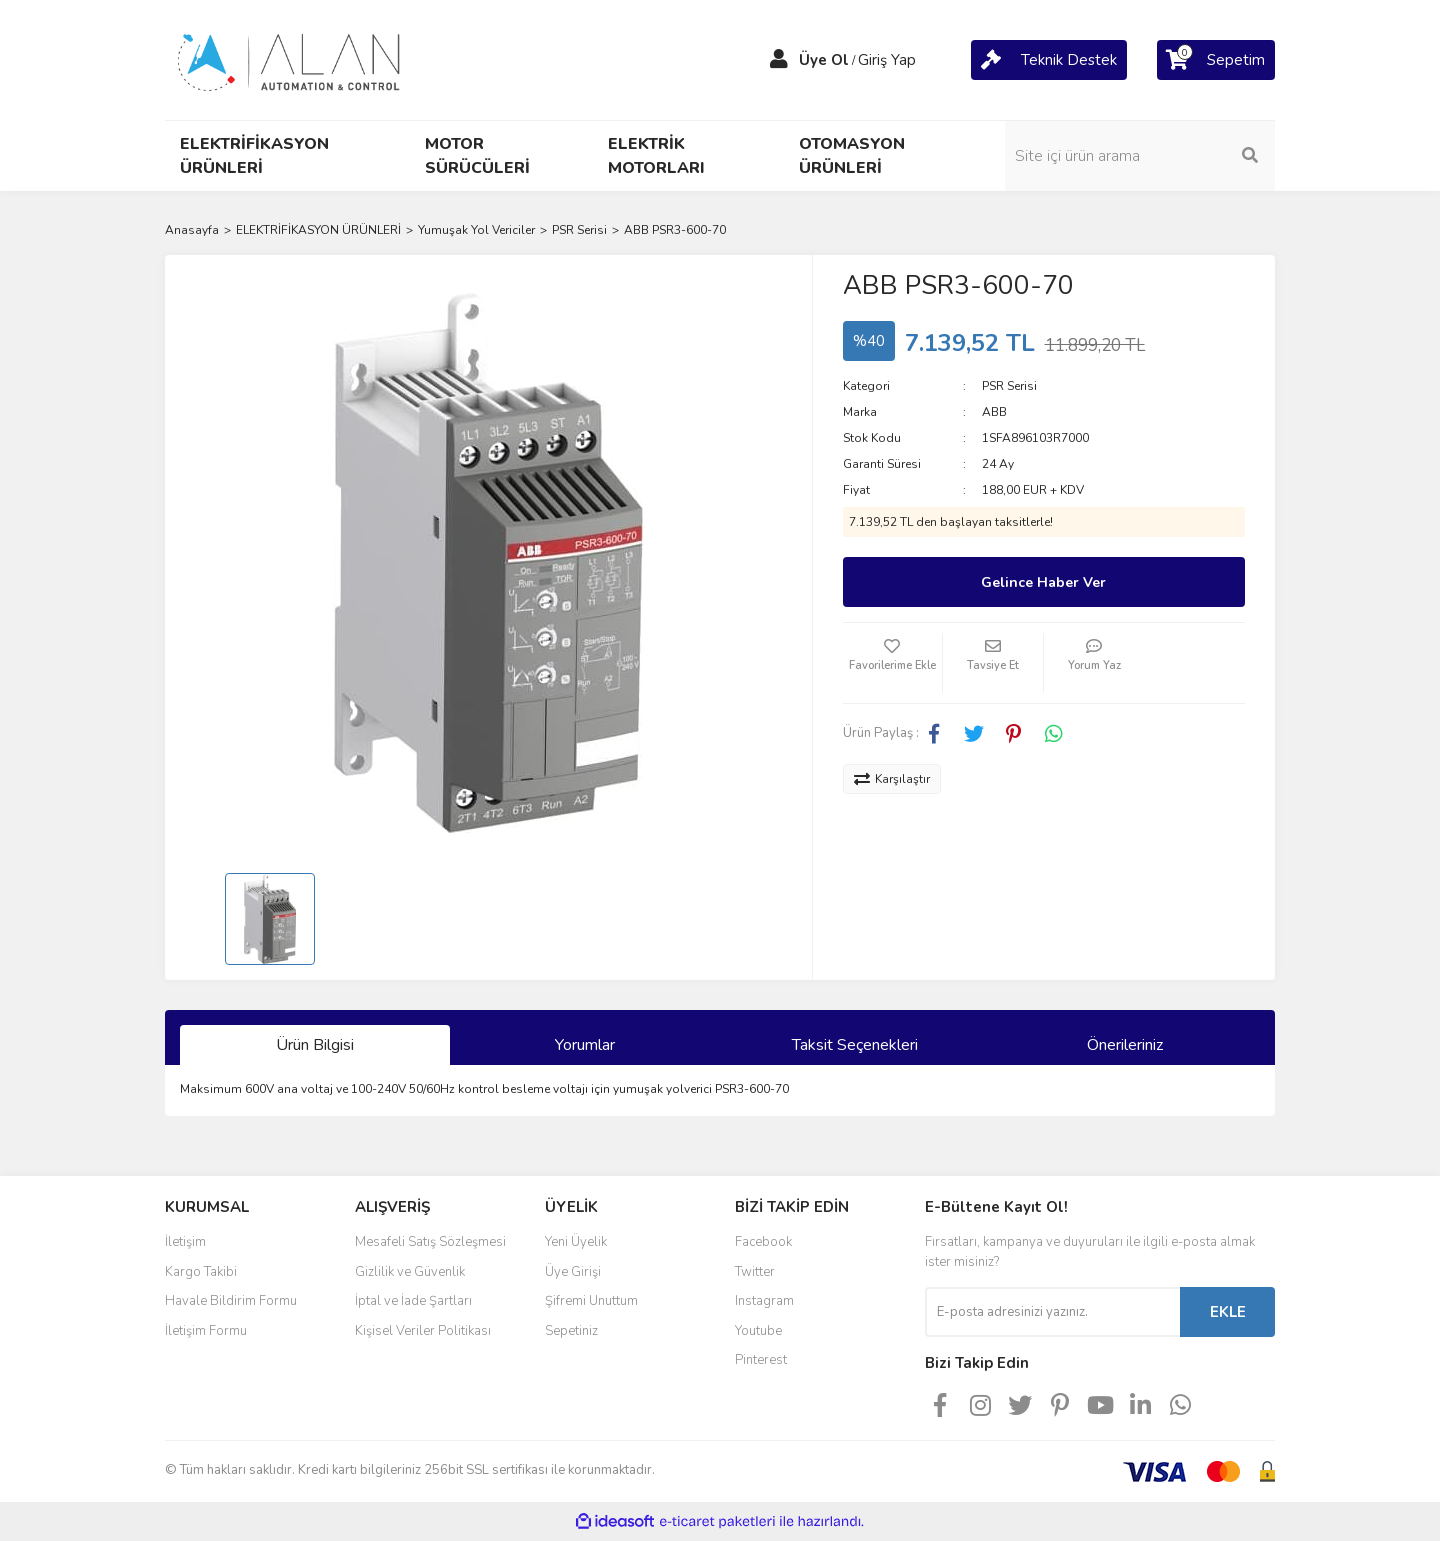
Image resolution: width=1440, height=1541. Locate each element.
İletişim (185, 1242)
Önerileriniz (1125, 1045)
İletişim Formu (206, 1331)
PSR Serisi (1009, 386)
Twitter (755, 1272)
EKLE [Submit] (1228, 1312)
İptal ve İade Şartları (413, 1301)
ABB (994, 412)
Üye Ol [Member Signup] (824, 60)
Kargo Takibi (201, 1272)
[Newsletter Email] (1052, 1312)
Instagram (764, 1301)
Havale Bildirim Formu (231, 1301)
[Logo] (290, 59)
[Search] (1140, 156)
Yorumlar (585, 1045)
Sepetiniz (571, 1331)
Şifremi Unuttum (591, 1301)
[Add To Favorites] (893, 663)
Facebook (763, 1242)
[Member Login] (779, 60)
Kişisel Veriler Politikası (423, 1331)
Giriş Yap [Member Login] (887, 60)
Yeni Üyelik (576, 1242)
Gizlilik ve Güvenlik (410, 1272)
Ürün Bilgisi (315, 1045)
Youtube (758, 1331)
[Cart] (1049, 60)
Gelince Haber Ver (1043, 582)
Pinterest (761, 1360)
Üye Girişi (573, 1272)
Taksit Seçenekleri (855, 1045)
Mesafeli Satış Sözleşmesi (430, 1242)
